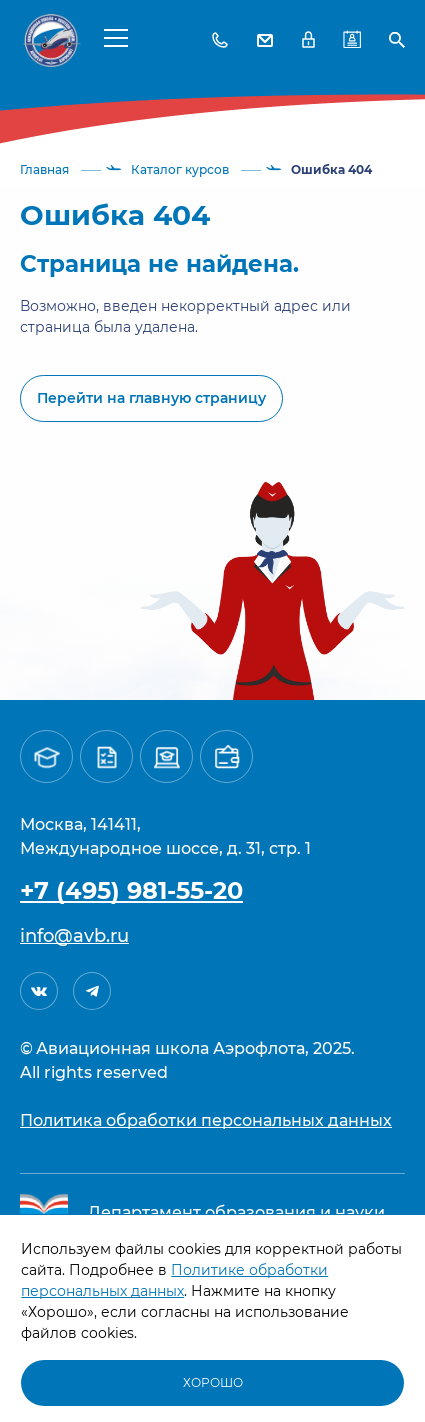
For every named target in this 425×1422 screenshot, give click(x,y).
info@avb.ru (74, 936)
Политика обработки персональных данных (206, 1120)
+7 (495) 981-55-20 (131, 890)
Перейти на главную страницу (151, 398)
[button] (116, 37)
